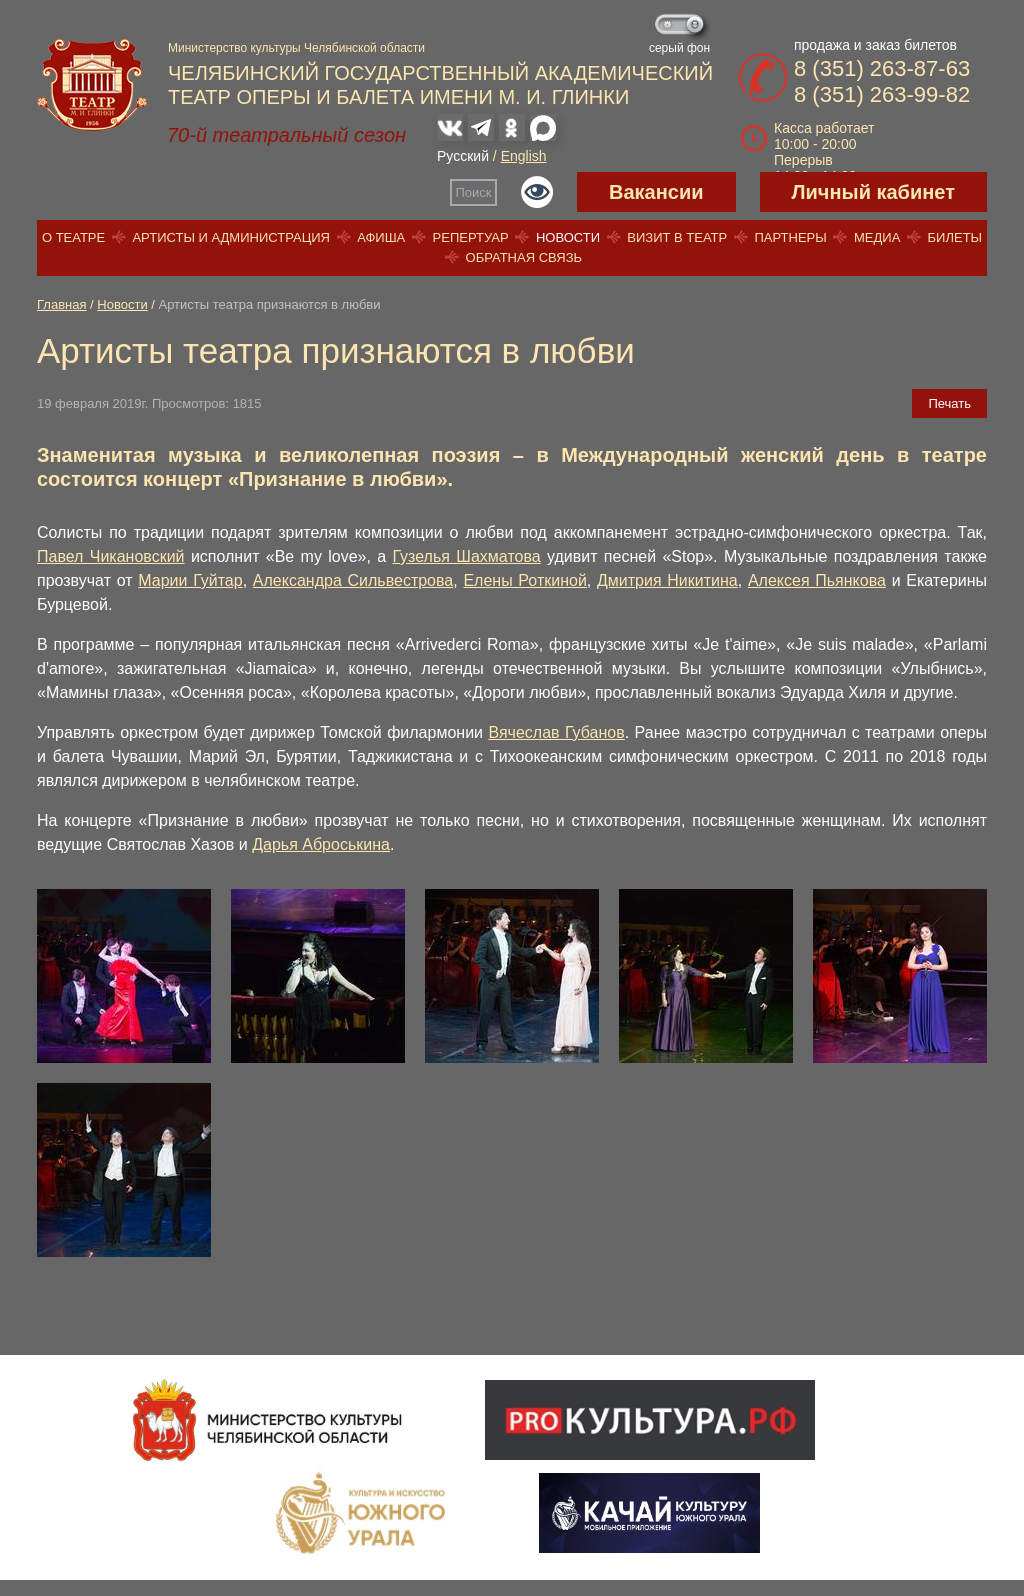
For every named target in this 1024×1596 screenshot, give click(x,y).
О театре (73, 237)
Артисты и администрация (231, 237)
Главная (61, 304)
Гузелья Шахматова (467, 556)
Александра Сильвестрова (353, 580)
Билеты (955, 237)
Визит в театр (677, 237)
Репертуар (471, 237)
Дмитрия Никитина (667, 580)
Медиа (877, 237)
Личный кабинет (873, 192)
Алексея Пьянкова (817, 580)
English (524, 156)
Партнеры (790, 237)
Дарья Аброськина (321, 844)
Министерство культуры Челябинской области (296, 48)
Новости (568, 237)
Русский (463, 156)
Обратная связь (524, 257)
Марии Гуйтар (190, 580)
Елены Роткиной (524, 580)
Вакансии (656, 192)
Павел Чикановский (111, 556)
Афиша (381, 237)
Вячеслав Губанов (556, 732)
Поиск (474, 192)
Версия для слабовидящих (537, 192)
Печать (949, 403)
